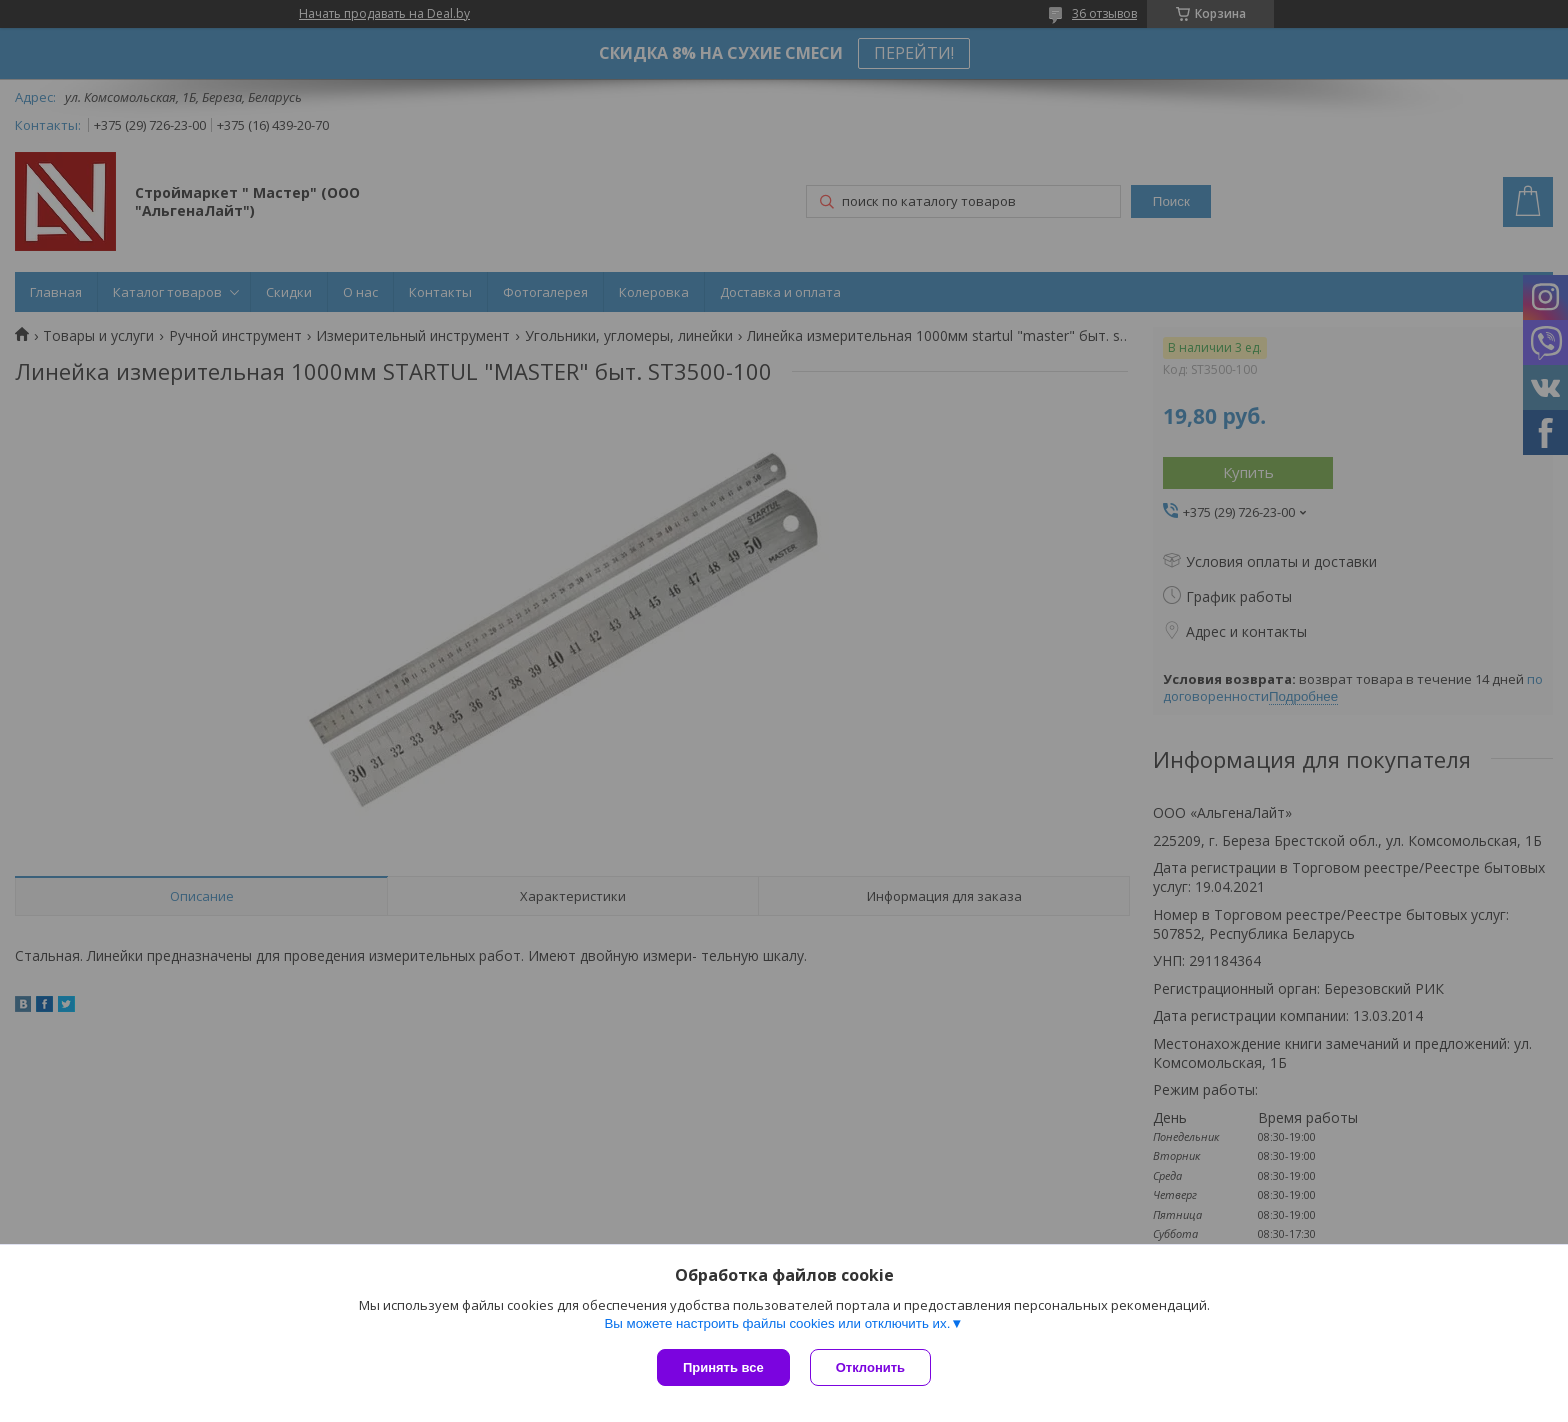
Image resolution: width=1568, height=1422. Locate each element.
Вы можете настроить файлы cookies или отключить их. (777, 1323)
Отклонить (870, 1367)
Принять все (723, 1367)
